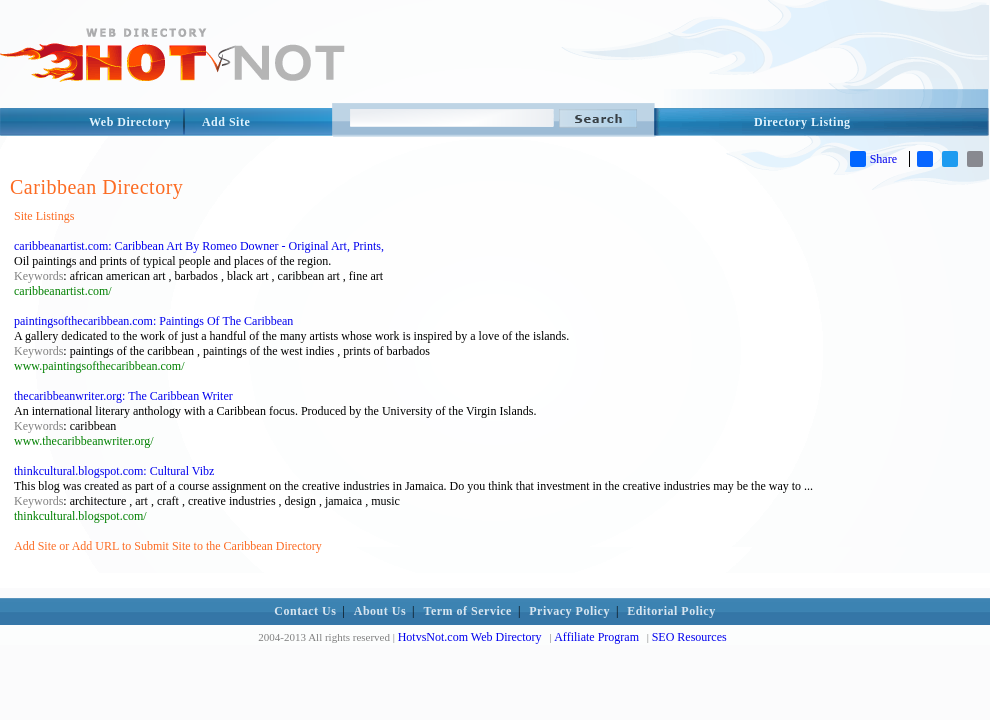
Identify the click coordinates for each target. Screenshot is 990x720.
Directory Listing (802, 122)
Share (873, 159)
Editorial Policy (671, 611)
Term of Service (468, 611)
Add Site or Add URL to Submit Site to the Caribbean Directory (168, 546)
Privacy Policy (569, 611)
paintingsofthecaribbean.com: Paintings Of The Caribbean (153, 321)
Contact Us (305, 611)
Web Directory (130, 122)
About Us (380, 611)
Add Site (226, 122)
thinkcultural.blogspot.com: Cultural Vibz (114, 471)
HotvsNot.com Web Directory (470, 637)
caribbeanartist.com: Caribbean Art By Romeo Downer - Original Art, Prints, (199, 246)
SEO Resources (689, 637)
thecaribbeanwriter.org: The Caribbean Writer (123, 396)
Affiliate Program (596, 637)
